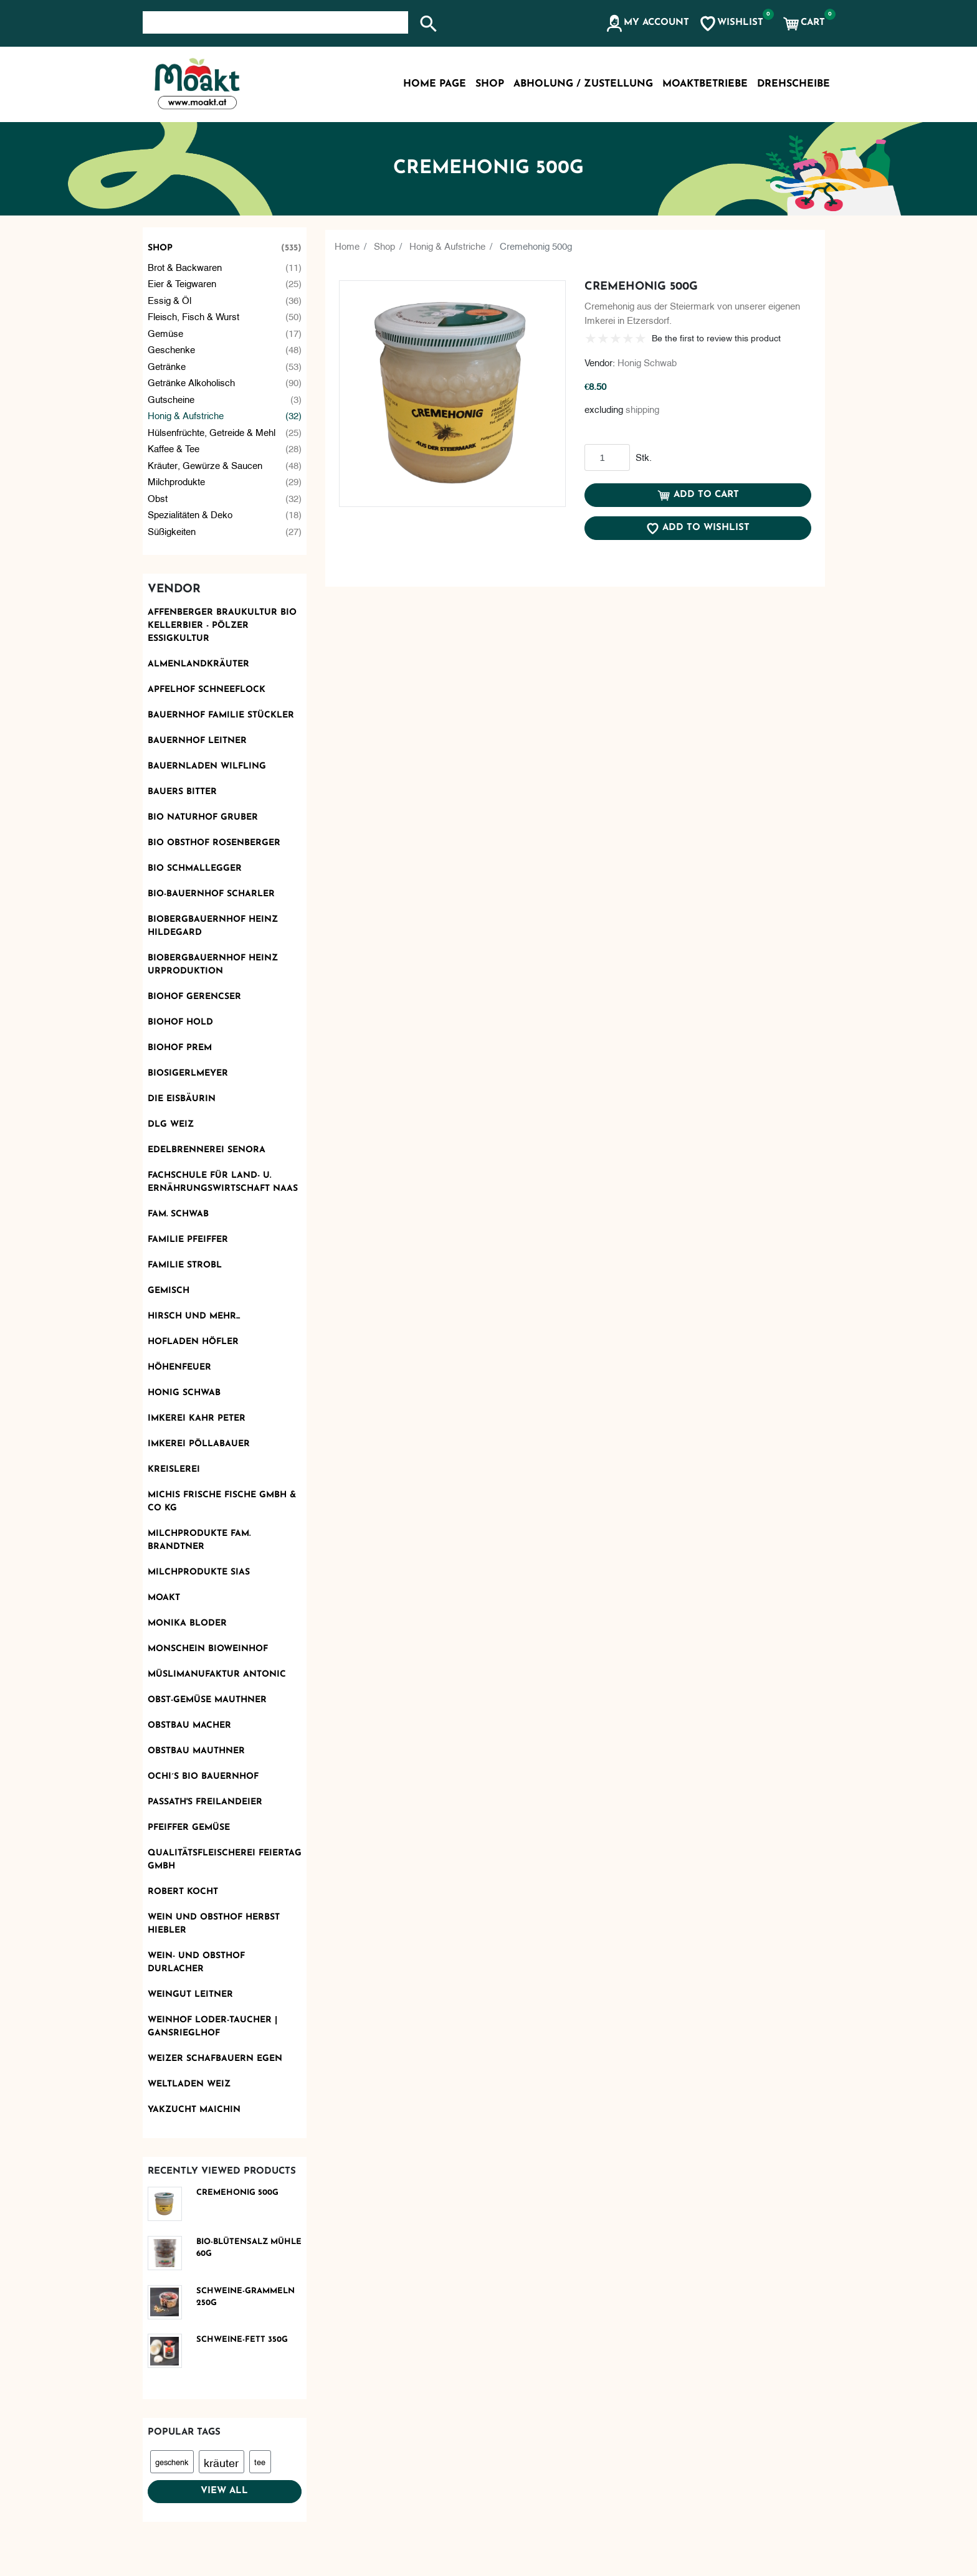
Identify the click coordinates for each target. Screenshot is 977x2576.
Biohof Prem (180, 1048)
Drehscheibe (793, 84)
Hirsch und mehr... (194, 1316)
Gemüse (225, 333)
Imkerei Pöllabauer (199, 1444)
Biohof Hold (180, 1022)
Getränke (225, 366)
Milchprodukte (225, 481)
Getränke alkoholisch (225, 382)
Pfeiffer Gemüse (189, 1827)
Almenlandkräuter (198, 664)
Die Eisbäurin (182, 1099)
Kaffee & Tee (225, 448)
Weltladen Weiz (189, 2084)
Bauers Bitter (182, 792)
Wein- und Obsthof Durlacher (196, 1962)
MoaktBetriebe (705, 84)
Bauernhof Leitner (197, 741)
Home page (434, 84)
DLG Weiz (171, 1124)
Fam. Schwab (178, 1214)
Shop (225, 248)
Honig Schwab (184, 1393)
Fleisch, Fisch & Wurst (225, 316)
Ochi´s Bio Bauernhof (203, 1776)
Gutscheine (225, 399)
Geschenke (225, 349)
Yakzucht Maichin (194, 2109)
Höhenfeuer (179, 1367)
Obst (225, 498)
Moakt (164, 1598)
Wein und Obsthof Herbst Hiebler (214, 1924)
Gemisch (168, 1290)
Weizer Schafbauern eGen (215, 2058)
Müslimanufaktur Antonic (217, 1674)
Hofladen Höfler (193, 1342)
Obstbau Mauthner (196, 1751)
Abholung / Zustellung (583, 84)
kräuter (221, 2462)
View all (224, 2491)
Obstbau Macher (189, 1725)
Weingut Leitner (190, 1994)
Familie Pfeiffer (188, 1239)
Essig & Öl (225, 300)
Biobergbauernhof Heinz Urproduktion (213, 965)
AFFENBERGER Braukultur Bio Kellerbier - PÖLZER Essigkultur (222, 625)
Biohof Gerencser (194, 997)
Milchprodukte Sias (199, 1572)
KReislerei (174, 1469)
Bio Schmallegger (195, 868)
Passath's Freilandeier (205, 1802)
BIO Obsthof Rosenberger (214, 843)
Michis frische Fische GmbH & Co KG (222, 1501)
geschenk (171, 2461)
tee (259, 2461)
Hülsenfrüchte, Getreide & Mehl (225, 432)
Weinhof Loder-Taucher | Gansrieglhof (212, 2026)
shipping (642, 408)
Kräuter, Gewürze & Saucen (225, 465)
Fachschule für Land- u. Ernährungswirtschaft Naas (223, 1182)
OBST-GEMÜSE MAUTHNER (207, 1700)
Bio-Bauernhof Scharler (211, 894)
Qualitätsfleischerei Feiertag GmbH (225, 1860)
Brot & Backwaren (225, 267)
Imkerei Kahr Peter (196, 1418)
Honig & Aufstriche (225, 415)
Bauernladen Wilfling (207, 766)
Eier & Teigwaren (225, 283)
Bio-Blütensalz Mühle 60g (249, 2248)
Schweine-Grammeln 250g (245, 2297)
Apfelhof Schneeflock (206, 689)
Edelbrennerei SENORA (206, 1150)
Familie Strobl (185, 1265)
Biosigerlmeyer (188, 1073)
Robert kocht (183, 1891)
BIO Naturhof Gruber (203, 817)
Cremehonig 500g (237, 2193)
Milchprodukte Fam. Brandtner (199, 1540)
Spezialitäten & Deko (225, 514)
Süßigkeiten (225, 531)
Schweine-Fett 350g (242, 2340)
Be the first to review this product (716, 337)
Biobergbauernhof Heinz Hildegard (213, 926)
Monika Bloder (187, 1623)
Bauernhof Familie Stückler (221, 715)
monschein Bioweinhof (208, 1649)
